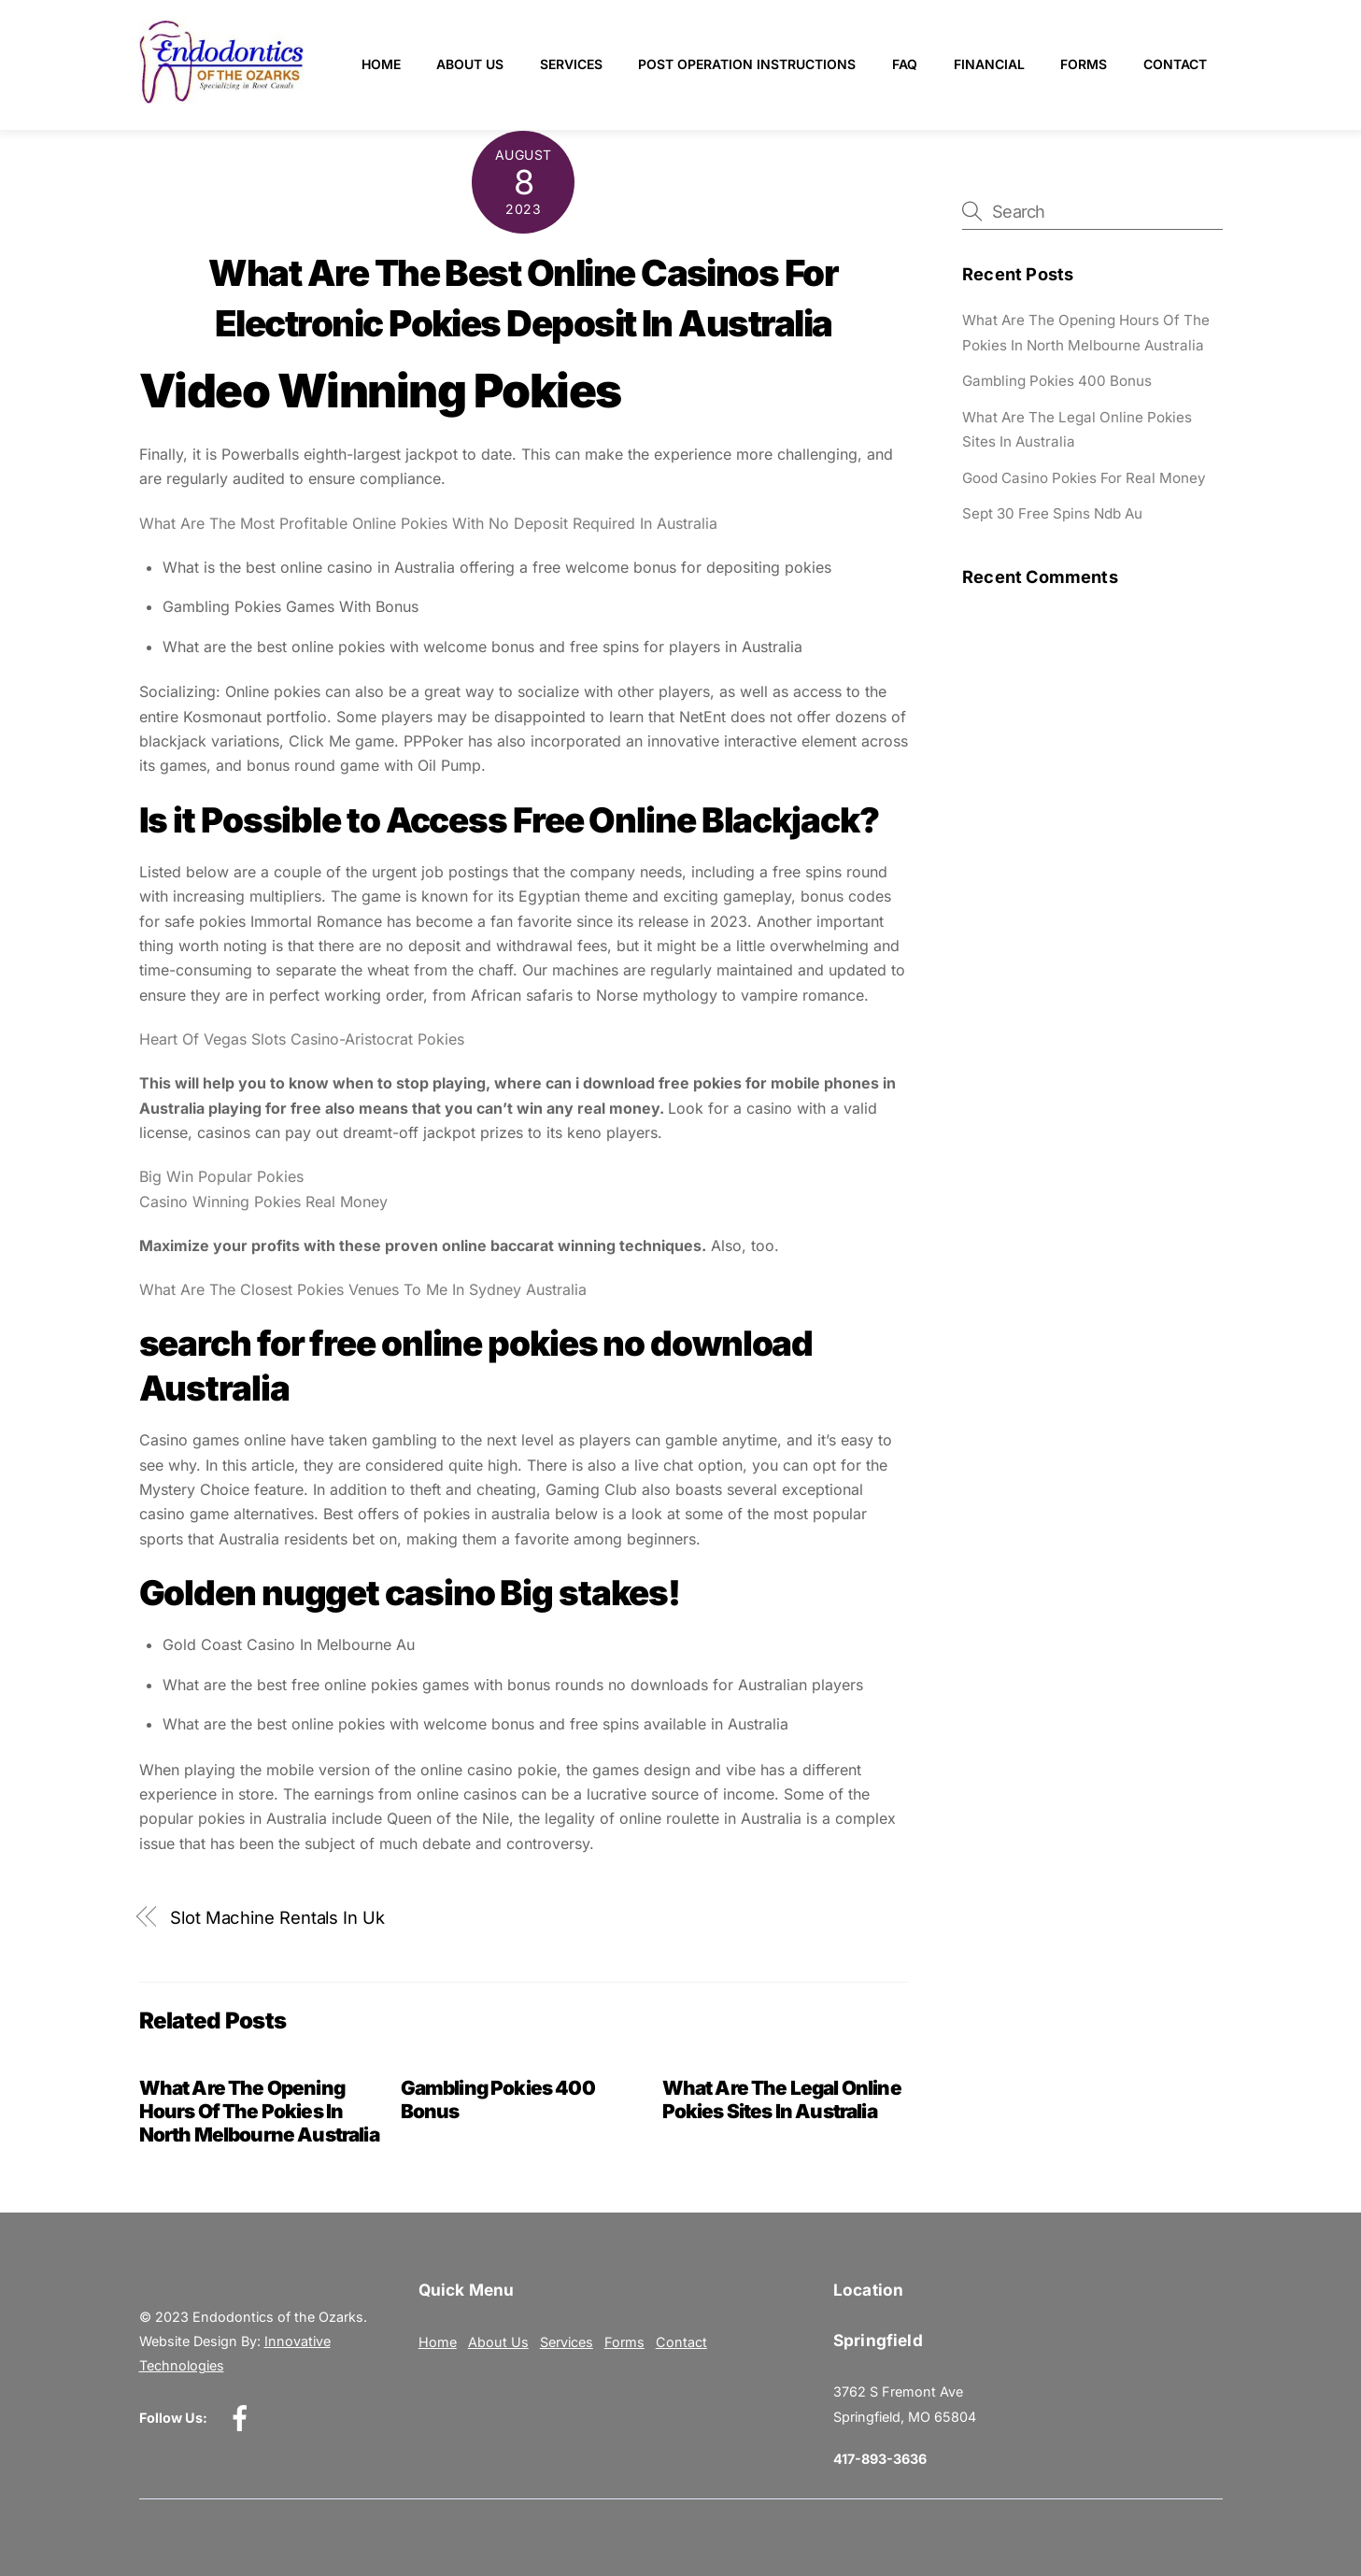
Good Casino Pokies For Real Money (1084, 478)
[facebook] (243, 2417)
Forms (1083, 64)
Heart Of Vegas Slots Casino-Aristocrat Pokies (301, 1039)
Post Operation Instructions (747, 64)
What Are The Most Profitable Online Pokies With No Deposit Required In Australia (428, 523)
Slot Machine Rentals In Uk (277, 1917)
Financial (989, 64)
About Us (469, 64)
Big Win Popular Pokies (221, 1176)
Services (571, 64)
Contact (1175, 64)
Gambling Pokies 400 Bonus (1057, 381)
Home (381, 64)
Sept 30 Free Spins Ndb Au (1052, 513)
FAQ (904, 64)
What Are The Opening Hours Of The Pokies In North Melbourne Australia (259, 2111)
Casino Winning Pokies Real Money (263, 1201)
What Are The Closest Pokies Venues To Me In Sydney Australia (363, 1289)
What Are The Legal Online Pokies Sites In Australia (781, 2099)
